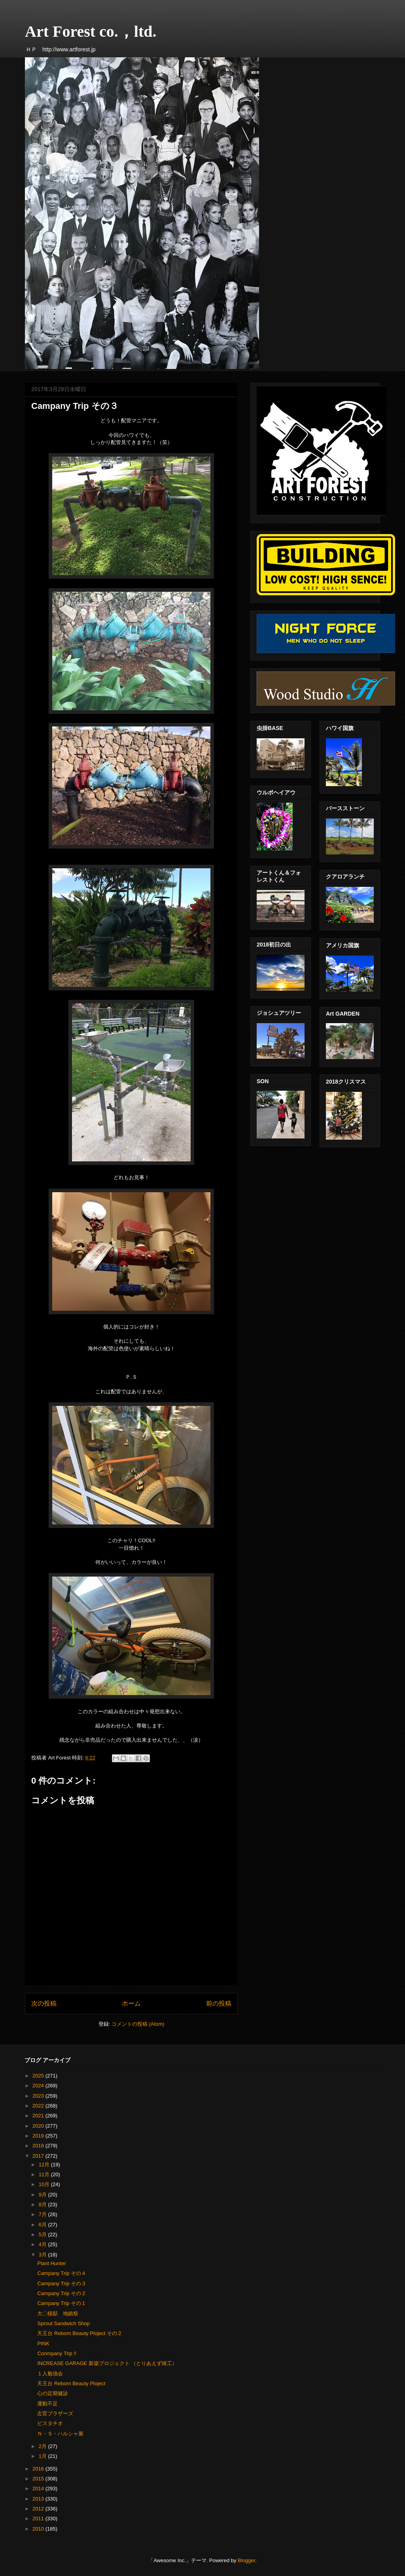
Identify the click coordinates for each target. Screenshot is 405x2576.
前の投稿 (218, 2003)
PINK (43, 2343)
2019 (38, 2136)
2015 (38, 2479)
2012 (38, 2509)
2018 (38, 2146)
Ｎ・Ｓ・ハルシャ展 (60, 2434)
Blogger (246, 2560)
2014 (38, 2488)
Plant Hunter (51, 2263)
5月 (43, 2234)
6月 (43, 2225)
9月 (43, 2195)
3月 (43, 2255)
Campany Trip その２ (61, 2293)
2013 (38, 2499)
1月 (43, 2456)
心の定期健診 (52, 2393)
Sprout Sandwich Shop (63, 2323)
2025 (38, 2076)
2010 (38, 2529)
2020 (38, 2126)
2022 (38, 2106)
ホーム (131, 2003)
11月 (45, 2174)
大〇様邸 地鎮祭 (57, 2313)
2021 (38, 2116)
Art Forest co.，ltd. (91, 31)
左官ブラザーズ (55, 2413)
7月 (43, 2214)
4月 (43, 2244)
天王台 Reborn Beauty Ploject (71, 2383)
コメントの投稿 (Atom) (138, 2024)
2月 (43, 2446)
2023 (38, 2096)
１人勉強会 (50, 2374)
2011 (38, 2518)
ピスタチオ (50, 2423)
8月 (43, 2204)
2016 (38, 2469)
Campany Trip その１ (61, 2303)
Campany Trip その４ (61, 2273)
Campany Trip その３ (61, 2283)
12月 (45, 2165)
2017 (38, 2156)
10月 (45, 2184)
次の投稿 (44, 2003)
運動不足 (47, 2404)
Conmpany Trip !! (56, 2353)
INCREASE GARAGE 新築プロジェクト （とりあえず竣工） (107, 2363)
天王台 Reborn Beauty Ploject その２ (79, 2333)
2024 (38, 2086)
